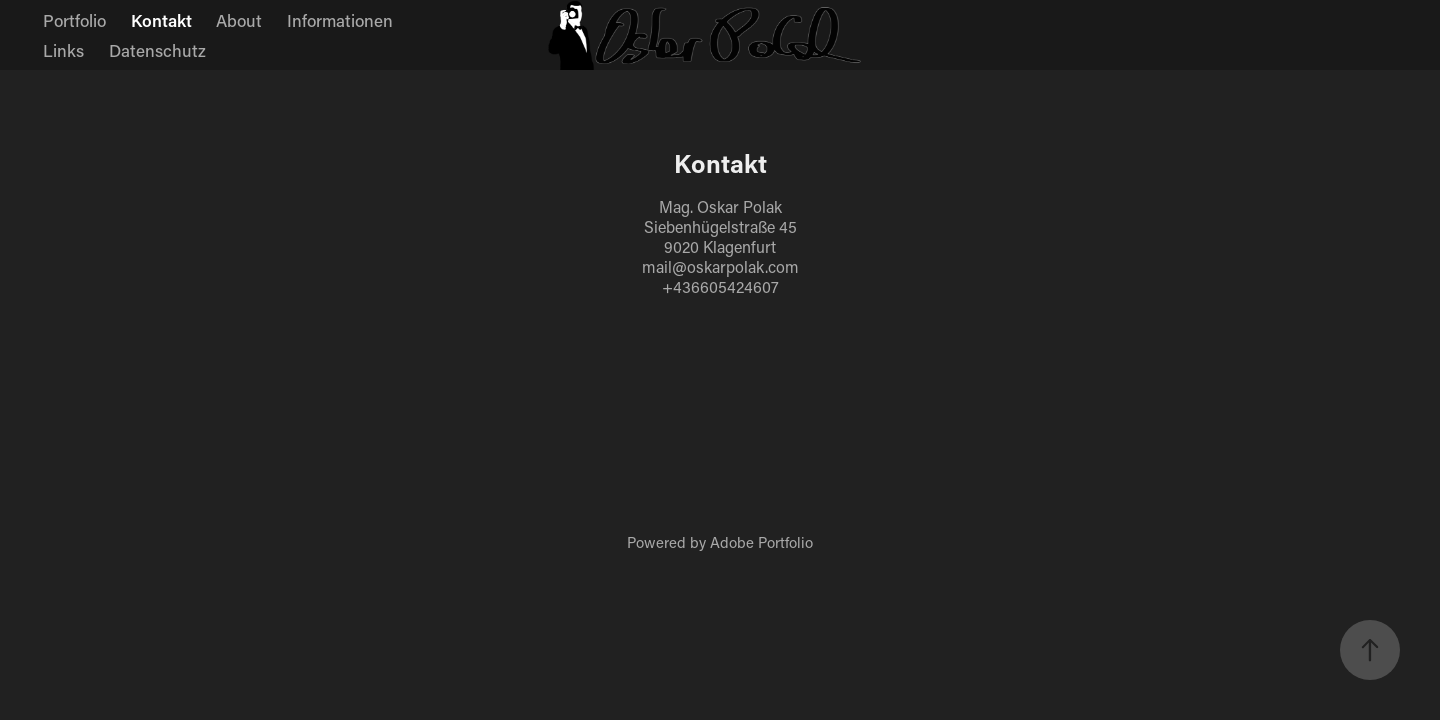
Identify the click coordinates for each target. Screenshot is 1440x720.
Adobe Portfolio (761, 542)
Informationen (340, 20)
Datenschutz (157, 50)
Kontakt (161, 20)
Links (63, 50)
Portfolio (74, 20)
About (239, 20)
